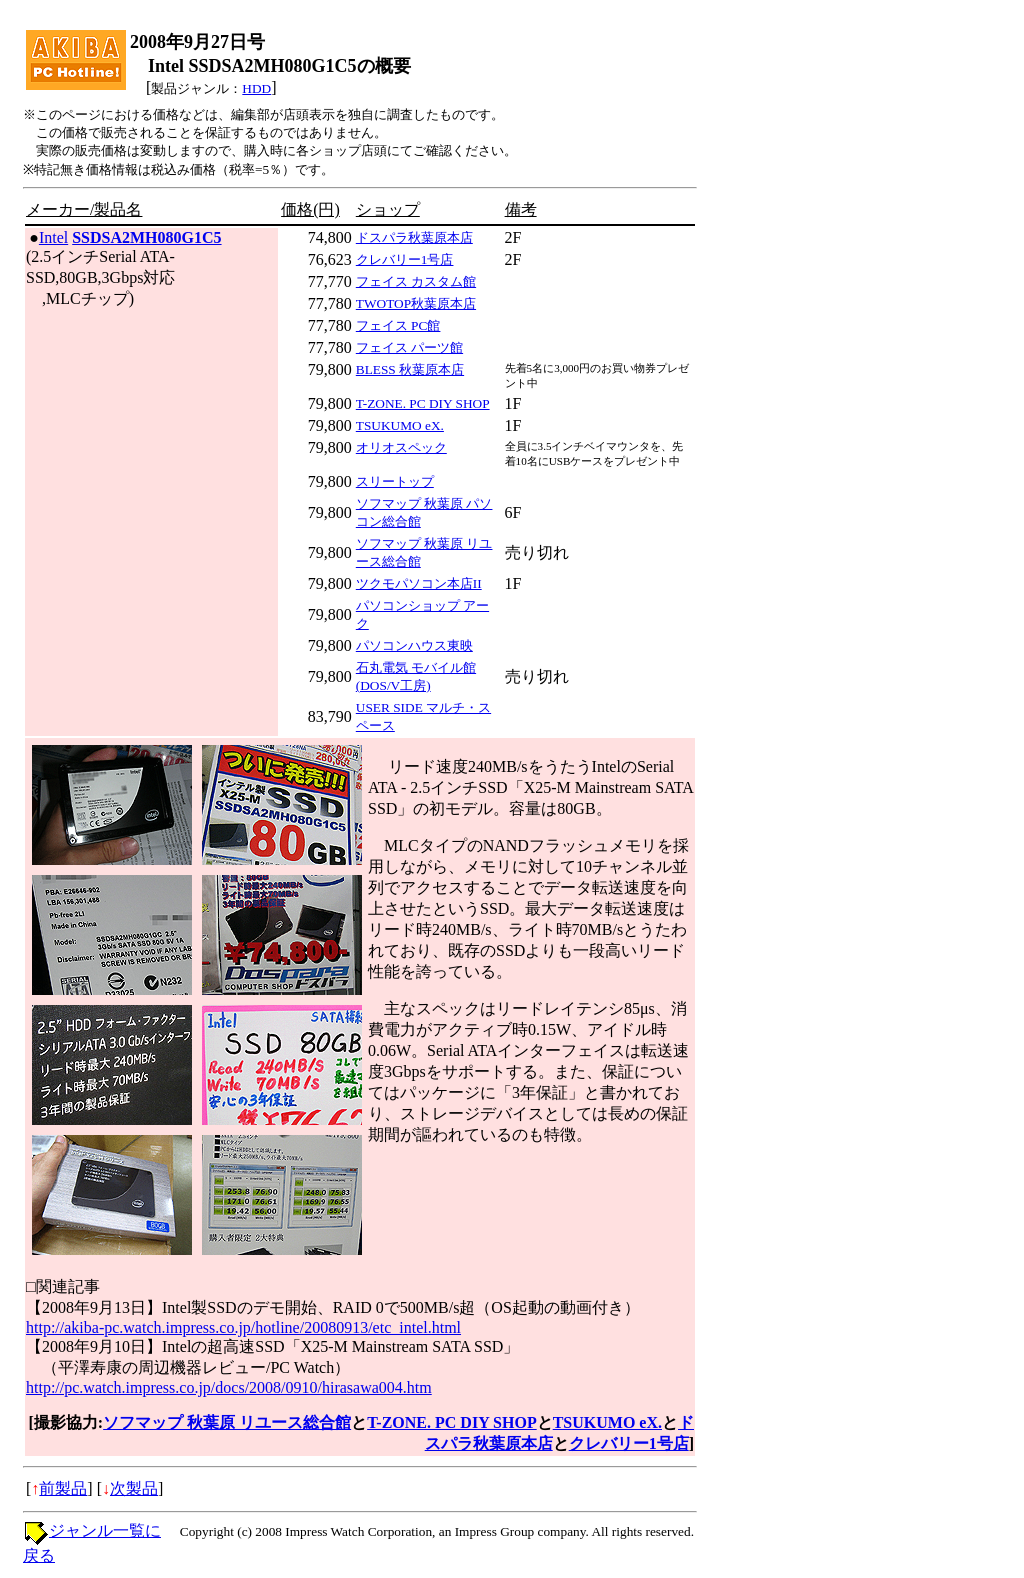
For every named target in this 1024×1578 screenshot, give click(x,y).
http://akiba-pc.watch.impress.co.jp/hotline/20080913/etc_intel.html (243, 1327)
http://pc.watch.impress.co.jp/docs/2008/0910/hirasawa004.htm (229, 1387)
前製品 (63, 1488)
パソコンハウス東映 (414, 645)
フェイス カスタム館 (416, 281)
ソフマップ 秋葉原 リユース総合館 (227, 1422)
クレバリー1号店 (405, 259)
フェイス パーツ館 (409, 347)
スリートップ (395, 481)
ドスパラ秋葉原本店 (414, 237)
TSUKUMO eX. (400, 425)
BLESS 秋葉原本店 (410, 369)
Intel (53, 237)
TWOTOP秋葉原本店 (416, 303)
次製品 (134, 1488)
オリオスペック (401, 447)
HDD (256, 88)
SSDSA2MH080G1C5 (146, 237)
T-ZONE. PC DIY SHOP (423, 403)
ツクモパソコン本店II (419, 583)
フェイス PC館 (398, 325)
